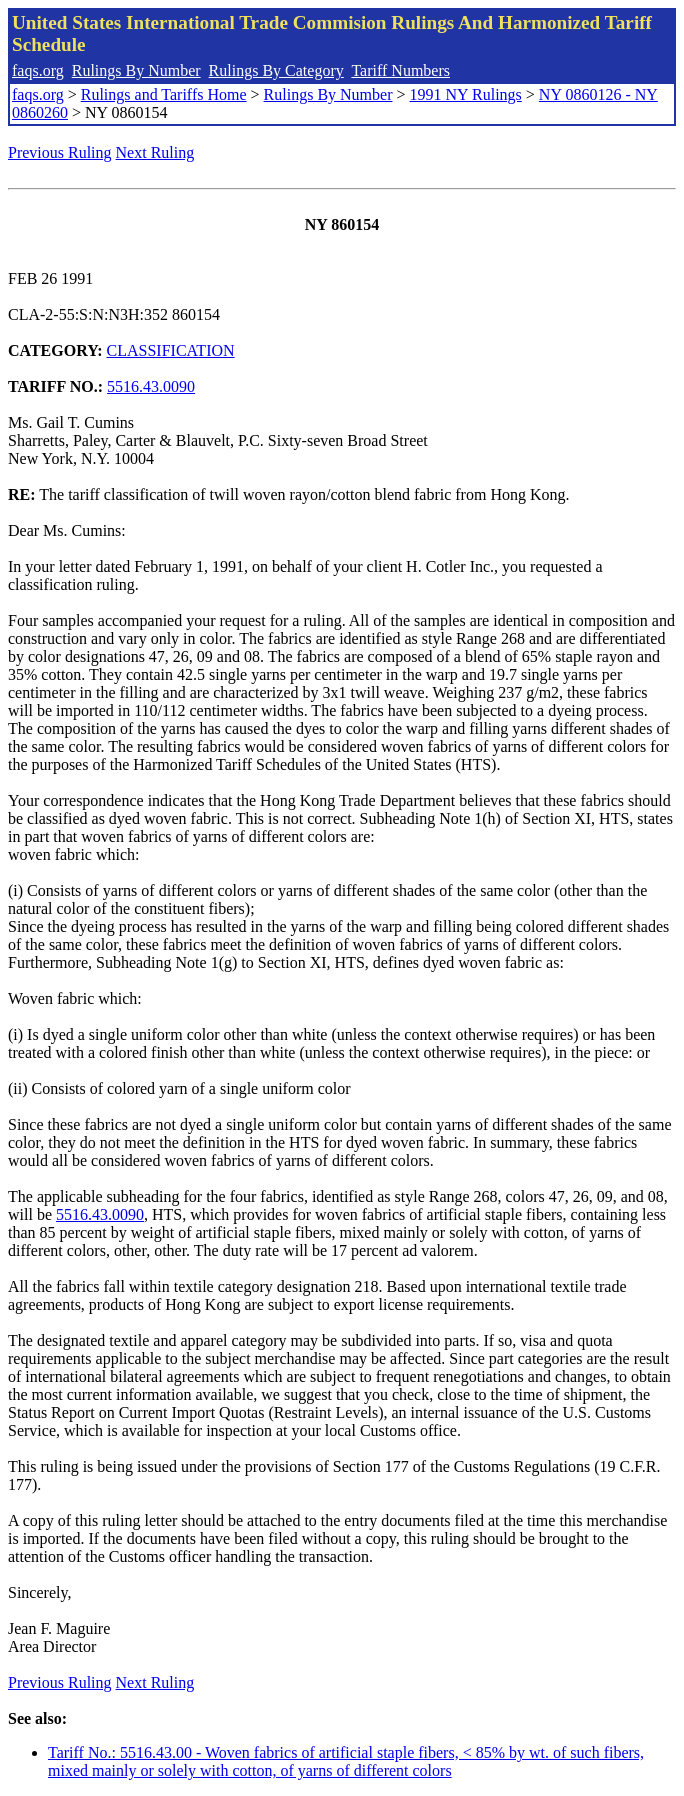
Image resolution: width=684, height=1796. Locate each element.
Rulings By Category (276, 70)
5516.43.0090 (151, 386)
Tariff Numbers (400, 70)
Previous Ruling (60, 152)
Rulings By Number (136, 70)
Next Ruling (155, 152)
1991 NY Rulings (466, 94)
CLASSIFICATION (171, 350)
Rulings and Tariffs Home (164, 94)
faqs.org (38, 70)
